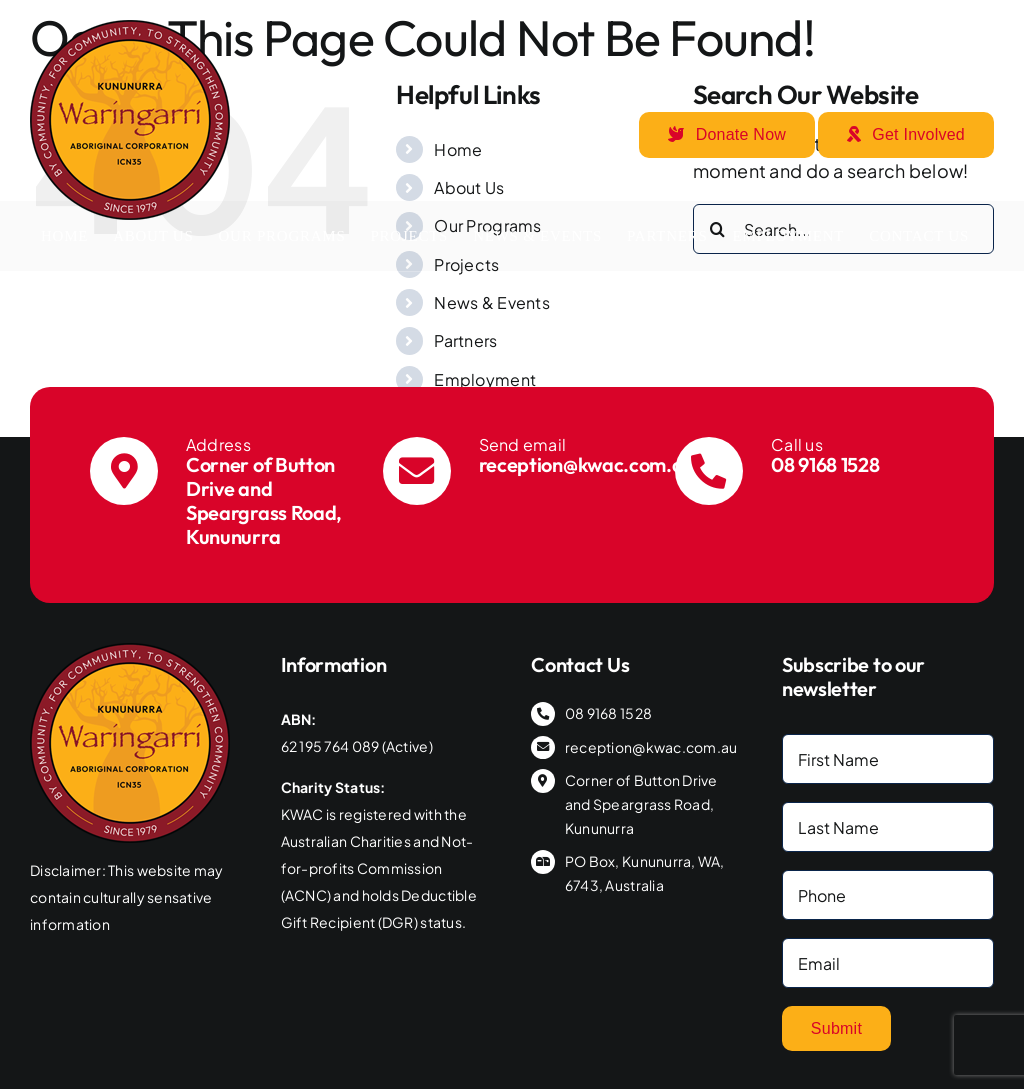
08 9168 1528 (825, 464)
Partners (465, 340)
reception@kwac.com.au (587, 464)
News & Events (492, 302)
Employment (485, 379)
